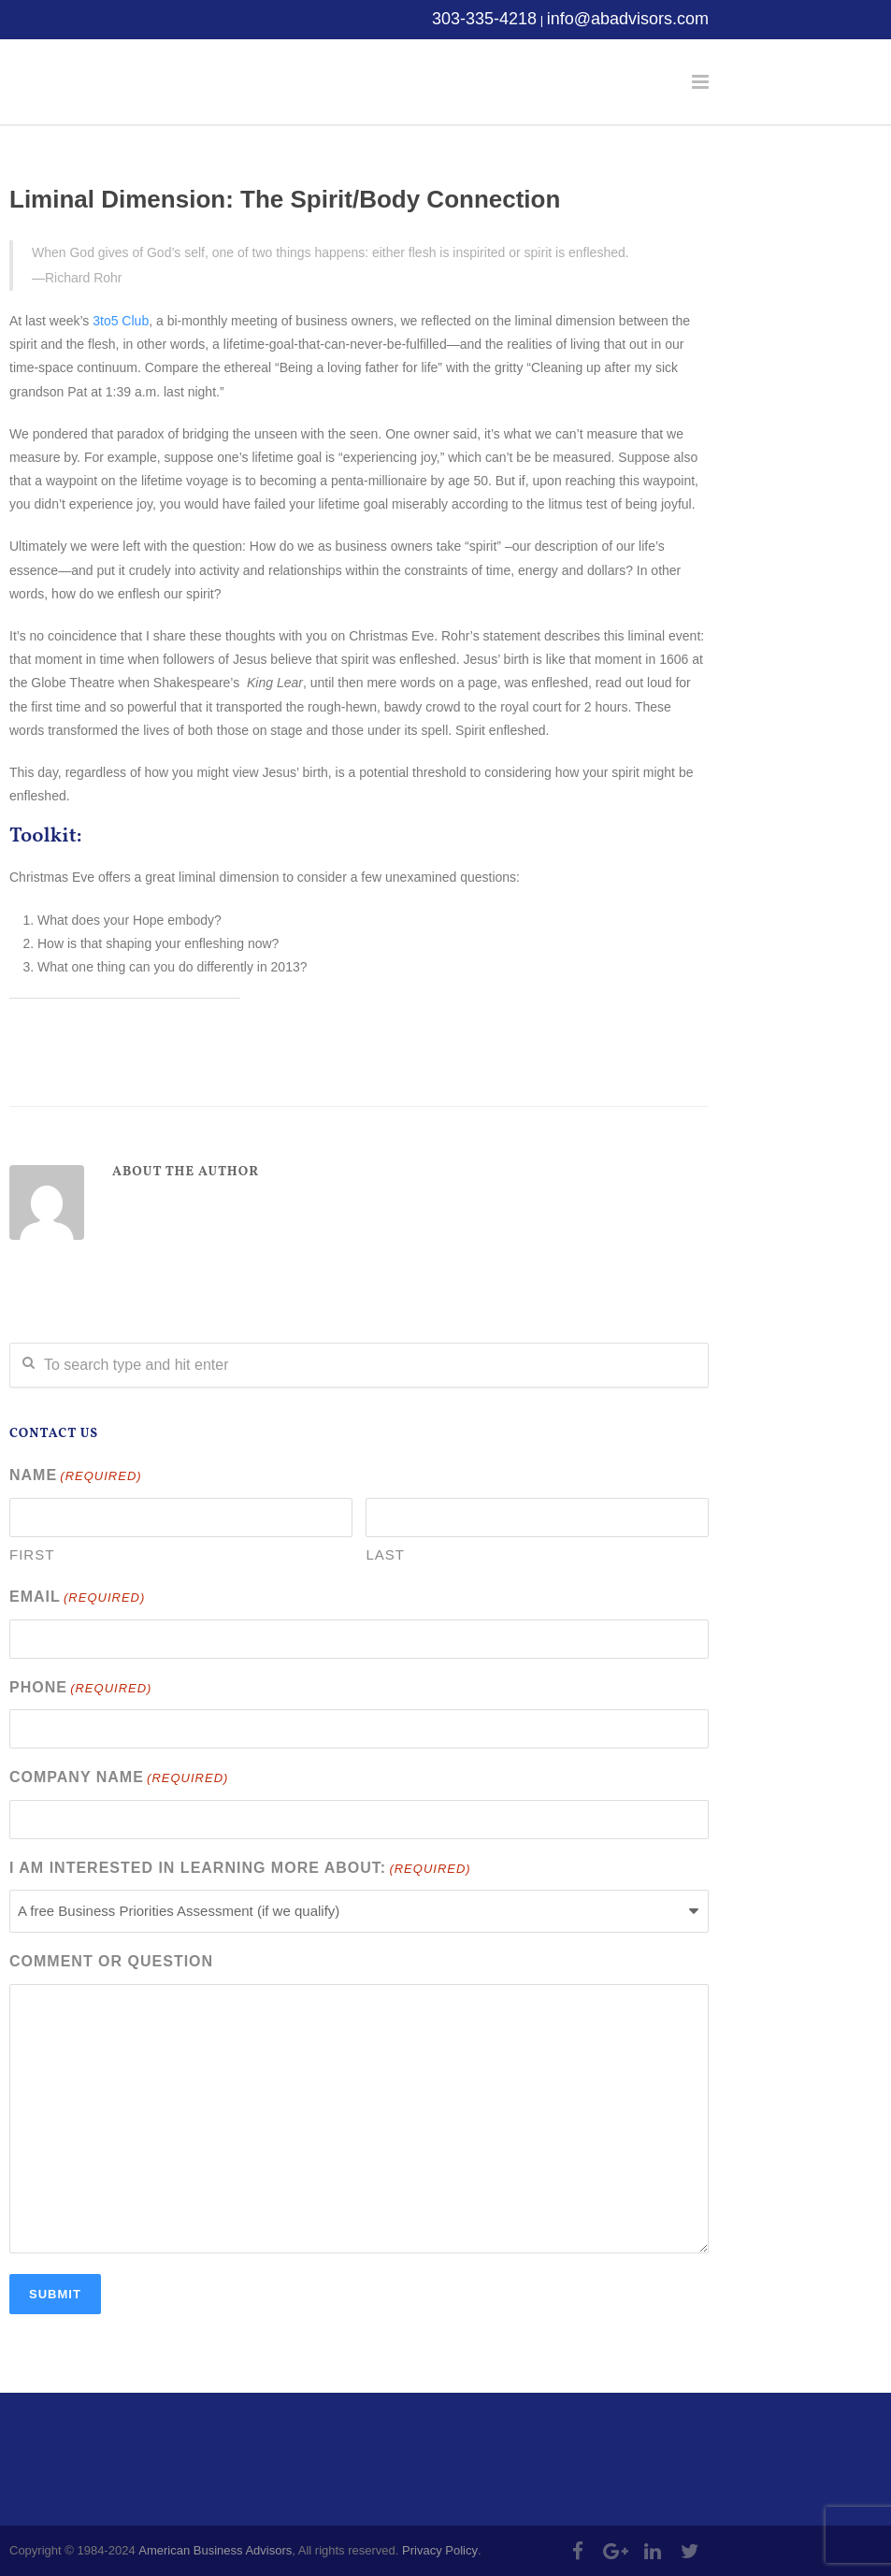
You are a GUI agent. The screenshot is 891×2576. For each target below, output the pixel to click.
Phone (80, 1689)
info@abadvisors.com (628, 18)
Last (385, 1554)
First (31, 1554)
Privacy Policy (440, 2550)
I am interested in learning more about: (240, 1869)
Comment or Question (111, 1961)
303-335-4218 (484, 18)
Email (77, 1598)
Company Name (118, 1779)
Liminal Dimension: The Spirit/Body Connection (284, 199)
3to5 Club (121, 320)
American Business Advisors (215, 2550)
